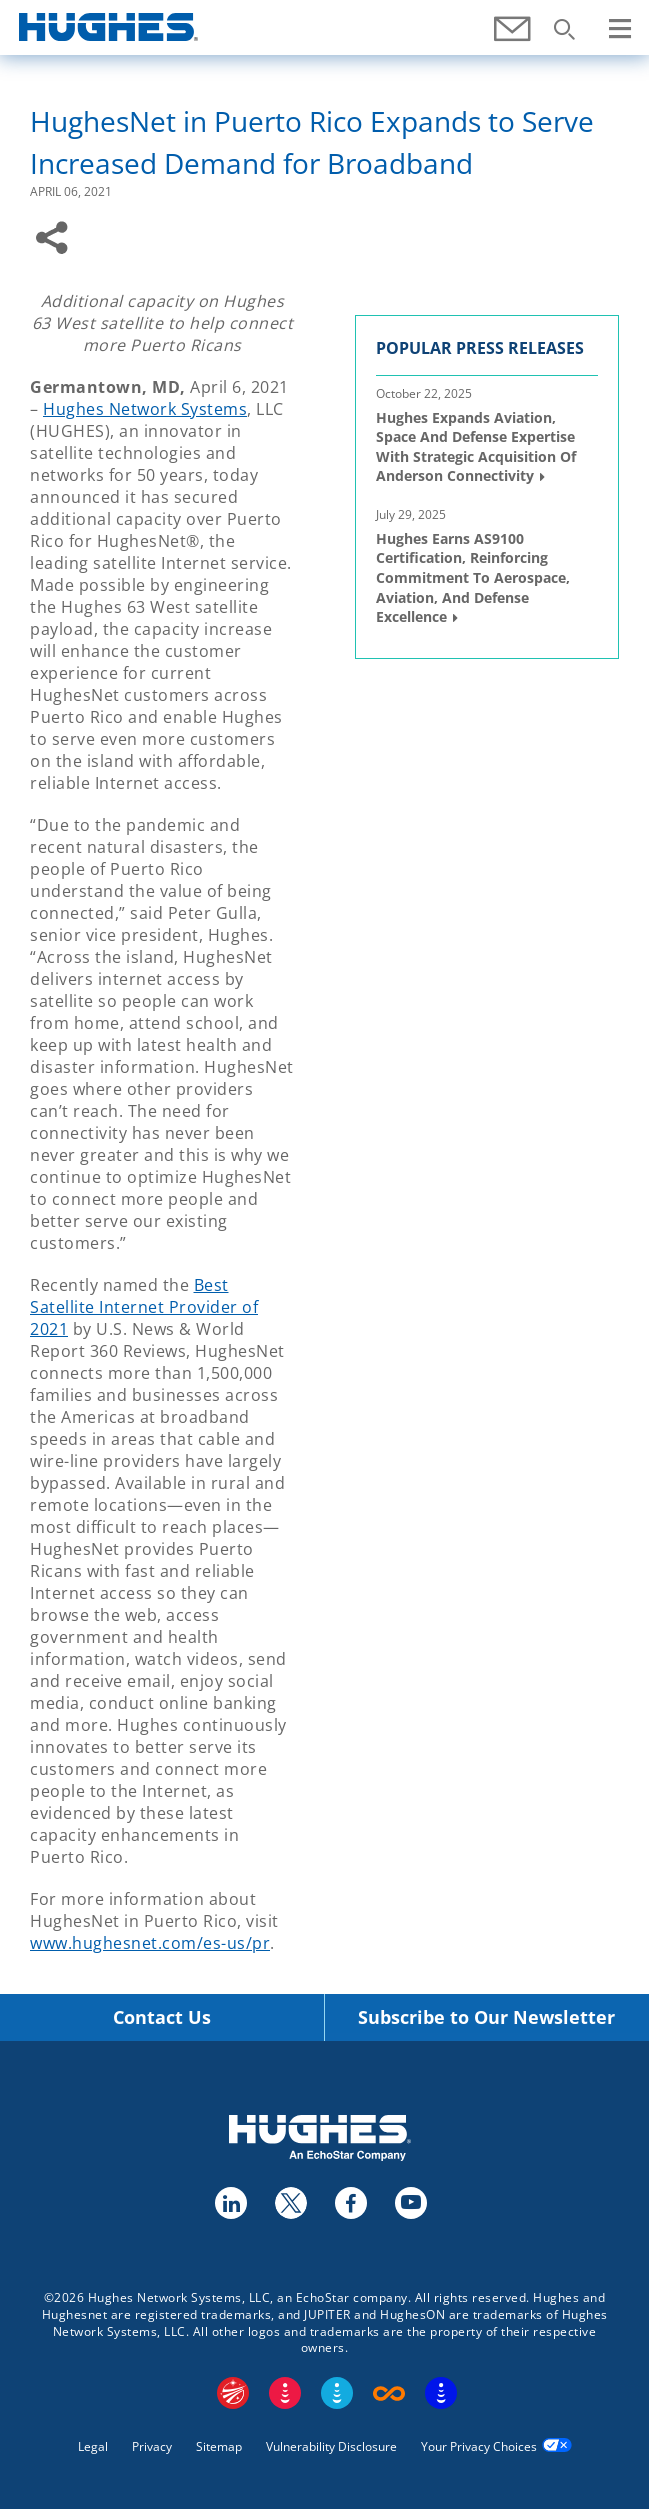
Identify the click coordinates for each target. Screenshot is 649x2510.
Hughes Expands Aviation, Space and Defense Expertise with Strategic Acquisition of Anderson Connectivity (476, 447)
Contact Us (162, 2017)
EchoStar (233, 2393)
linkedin (230, 2202)
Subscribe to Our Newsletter (486, 2017)
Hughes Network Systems (145, 409)
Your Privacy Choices (479, 2446)
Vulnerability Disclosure (331, 2446)
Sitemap (219, 2446)
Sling (337, 2393)
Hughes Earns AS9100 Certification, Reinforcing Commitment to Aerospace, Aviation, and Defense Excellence (473, 577)
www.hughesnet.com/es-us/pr (150, 1943)
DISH (285, 2393)
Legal (93, 2446)
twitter (290, 2202)
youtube (410, 2202)
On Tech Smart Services (441, 2393)
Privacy (152, 2446)
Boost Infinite (389, 2393)
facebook (350, 2202)
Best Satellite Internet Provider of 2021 (144, 1307)
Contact (514, 39)
